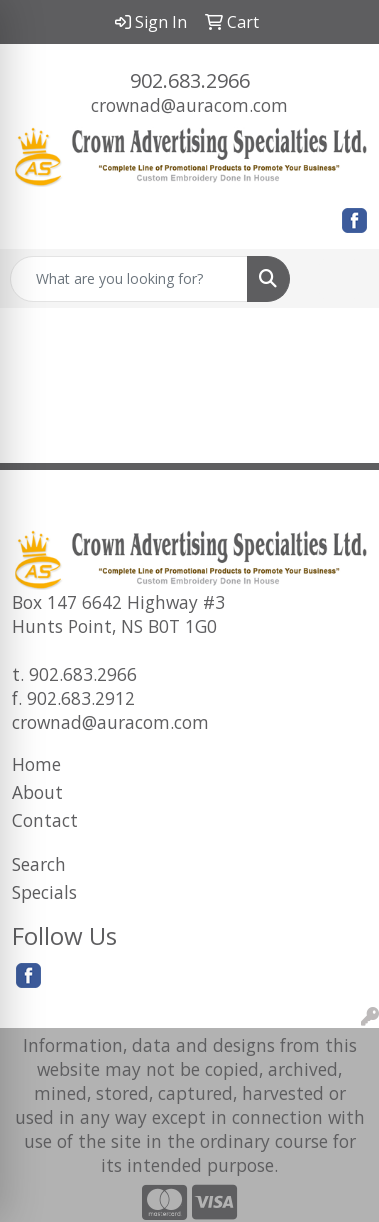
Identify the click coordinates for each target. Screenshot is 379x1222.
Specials (44, 892)
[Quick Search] (129, 279)
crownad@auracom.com (189, 105)
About (37, 792)
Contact (45, 820)
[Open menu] (339, 279)
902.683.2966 (190, 80)
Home (36, 764)
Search (39, 864)
